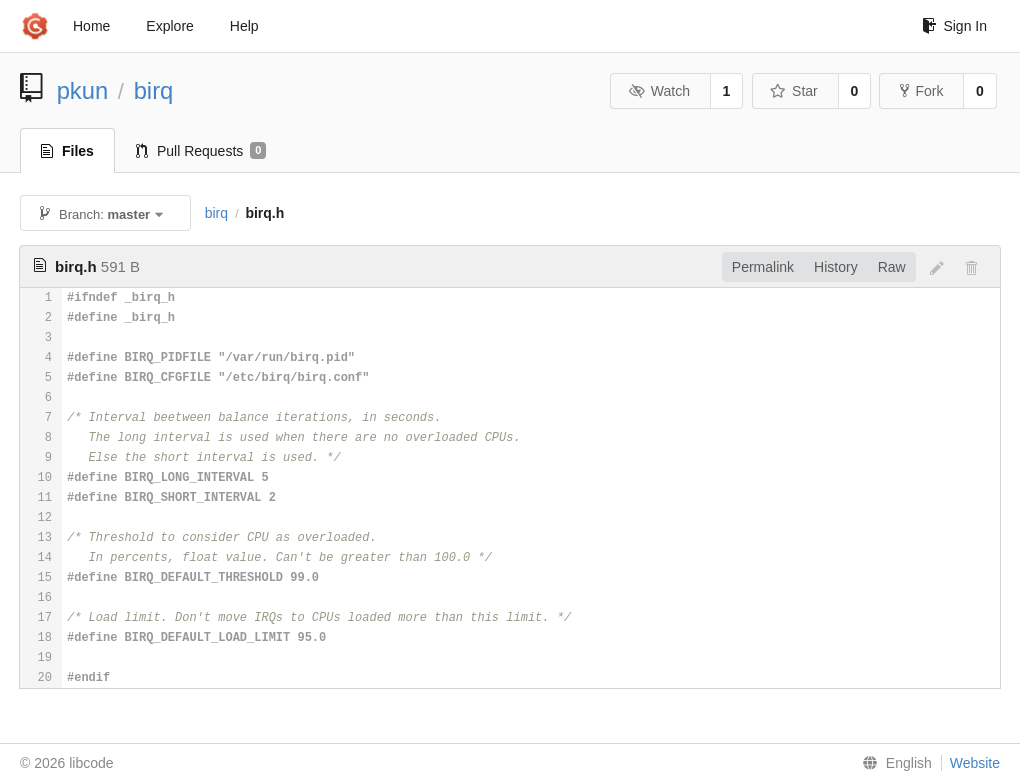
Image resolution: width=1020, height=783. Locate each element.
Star (794, 91)
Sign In (954, 26)
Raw (892, 267)
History (836, 267)
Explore (169, 26)
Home (91, 26)
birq (154, 90)
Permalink (763, 267)
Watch (659, 91)
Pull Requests (201, 151)
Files (67, 151)
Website (975, 763)
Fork (921, 91)
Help (244, 26)
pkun (83, 90)
